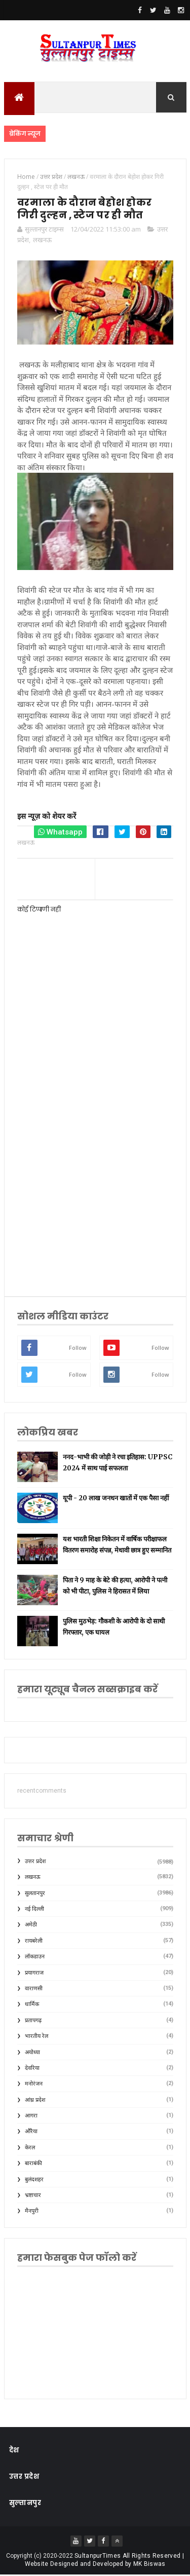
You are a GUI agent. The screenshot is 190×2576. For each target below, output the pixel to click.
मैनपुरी (32, 2212)
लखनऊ (42, 241)
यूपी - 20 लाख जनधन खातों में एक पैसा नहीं (116, 1499)
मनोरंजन (34, 2085)
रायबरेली (34, 1942)
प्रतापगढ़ (33, 2021)
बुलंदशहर (34, 2180)
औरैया (31, 2133)
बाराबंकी (33, 2165)
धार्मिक (32, 2005)
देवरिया (32, 2069)
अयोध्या (32, 2053)
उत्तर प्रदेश (35, 1862)
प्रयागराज (34, 1974)
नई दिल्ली (34, 1910)
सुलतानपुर (35, 1894)
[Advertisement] (95, 1177)
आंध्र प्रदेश (35, 2101)
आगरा (31, 2116)
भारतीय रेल (36, 2037)
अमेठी (31, 1926)
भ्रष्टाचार (33, 2196)
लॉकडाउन (35, 1957)
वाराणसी (34, 1989)
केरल (30, 2148)
